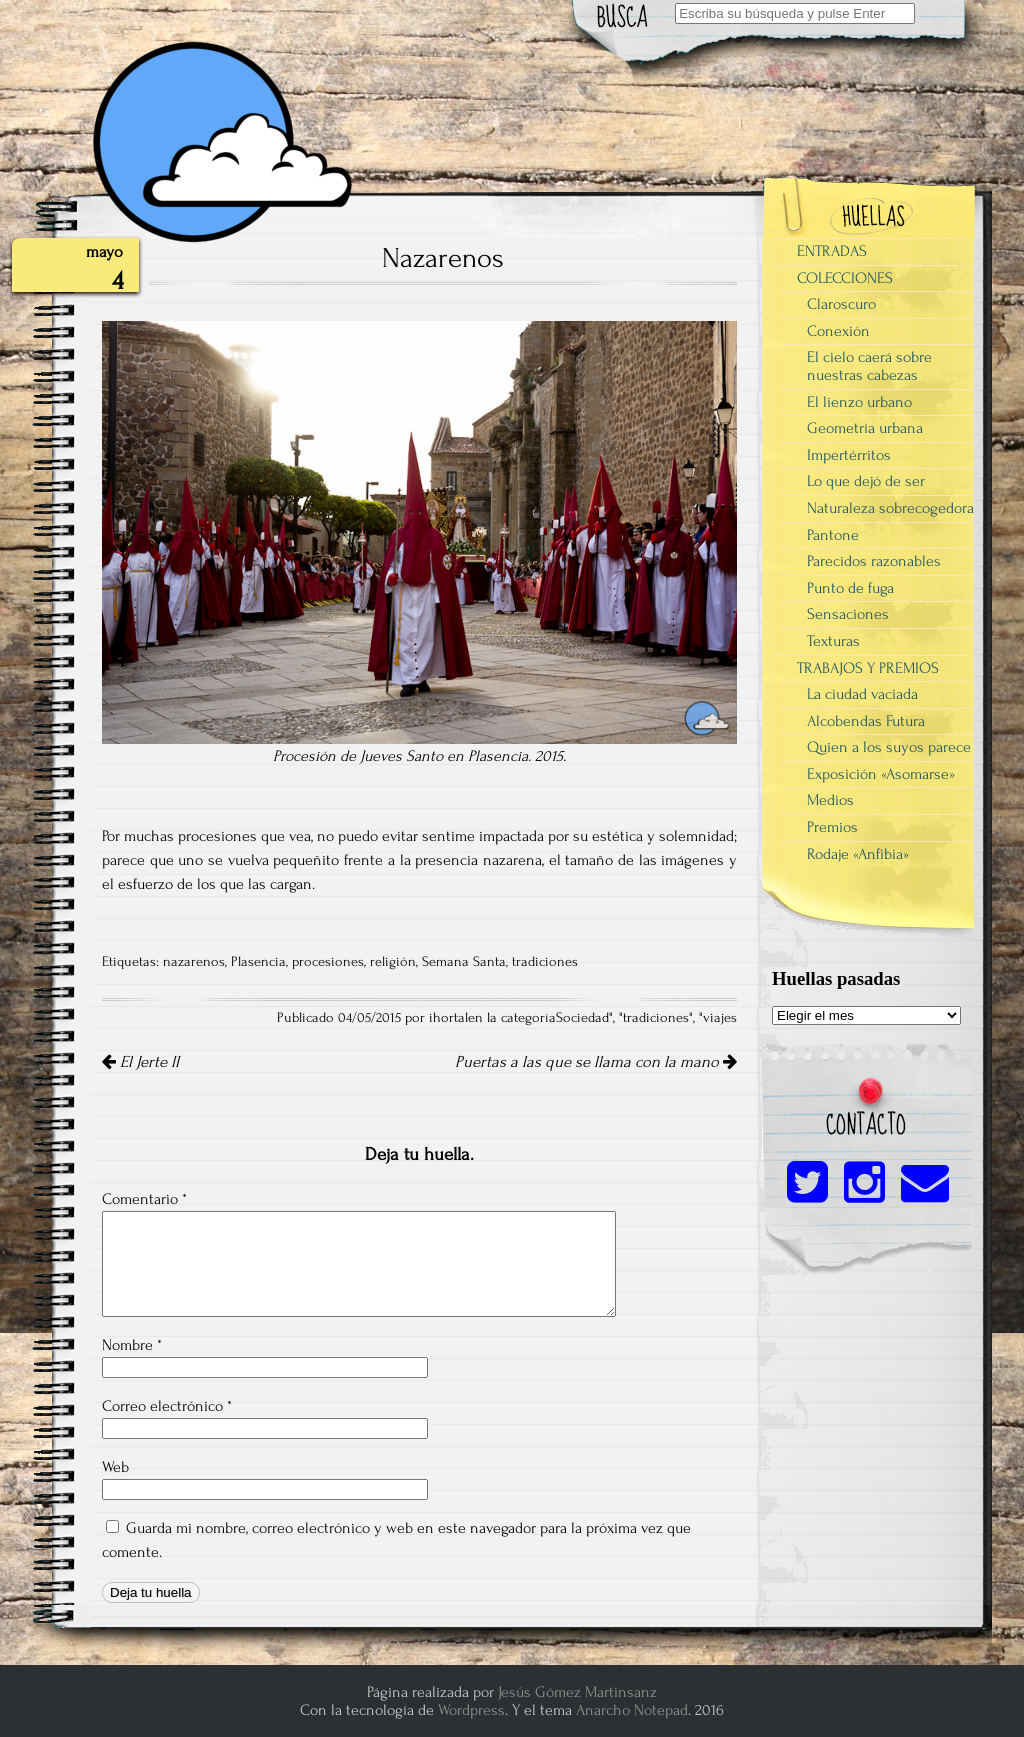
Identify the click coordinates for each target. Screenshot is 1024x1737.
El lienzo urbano (859, 402)
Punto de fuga (850, 588)
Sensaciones (848, 614)
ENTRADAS (832, 251)
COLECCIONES (845, 278)
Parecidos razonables (874, 561)
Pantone (833, 535)
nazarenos (194, 962)
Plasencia (258, 962)
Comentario (144, 1199)
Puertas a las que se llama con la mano (596, 1062)
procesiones (328, 962)
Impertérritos (849, 455)
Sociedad (582, 1018)
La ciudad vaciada (862, 694)
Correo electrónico (167, 1406)
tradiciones (545, 962)
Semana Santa (464, 962)
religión (393, 962)
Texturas (833, 641)
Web (115, 1467)
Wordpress (471, 1710)
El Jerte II (140, 1062)
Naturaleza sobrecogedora (890, 508)
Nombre (132, 1345)
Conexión (838, 331)
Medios (830, 800)
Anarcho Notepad (632, 1710)
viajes (720, 1018)
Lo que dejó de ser (866, 481)
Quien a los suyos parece (889, 747)
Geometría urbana (865, 428)
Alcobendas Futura (866, 721)
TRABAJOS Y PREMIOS (868, 668)
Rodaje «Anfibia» (858, 854)
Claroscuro (841, 304)
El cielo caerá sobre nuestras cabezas (869, 366)
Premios (832, 827)
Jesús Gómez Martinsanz (577, 1692)
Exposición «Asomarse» (881, 774)
